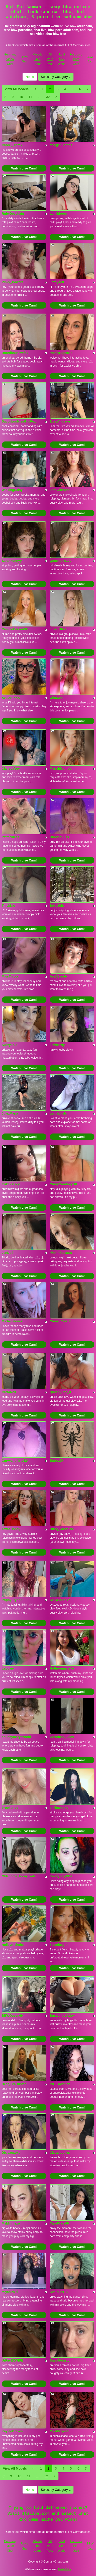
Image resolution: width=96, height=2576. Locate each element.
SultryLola (9, 1045)
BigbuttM (57, 1460)
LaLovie (8, 1668)
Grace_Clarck (12, 145)
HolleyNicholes (13, 1945)
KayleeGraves (12, 2431)
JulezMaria (10, 1113)
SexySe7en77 (60, 1600)
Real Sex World (62, 59)
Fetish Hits (64, 2569)
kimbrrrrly (57, 1045)
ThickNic (8, 905)
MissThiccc (10, 976)
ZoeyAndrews (60, 421)
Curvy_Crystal (60, 1321)
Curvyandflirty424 (15, 1460)
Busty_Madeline (62, 1529)
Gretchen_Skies (62, 1737)
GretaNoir (9, 1392)
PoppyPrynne (12, 1600)
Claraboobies (60, 2152)
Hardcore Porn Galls (76, 59)
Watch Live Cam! (24, 168)
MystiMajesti (59, 2431)
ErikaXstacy (11, 1184)
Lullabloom (58, 213)
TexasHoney (11, 1529)
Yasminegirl (59, 1945)
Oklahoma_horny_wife (19, 1876)
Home (29, 77)
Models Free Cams (37, 59)
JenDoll (7, 1253)
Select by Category (56, 77)
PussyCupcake (61, 353)
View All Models (17, 89)
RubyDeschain (13, 213)
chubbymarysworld (16, 1737)
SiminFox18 (59, 2292)
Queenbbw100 (60, 561)
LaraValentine (60, 490)
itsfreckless (10, 837)
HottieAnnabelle (62, 1668)
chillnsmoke (59, 1808)
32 (48, 97)
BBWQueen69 (12, 2015)
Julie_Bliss (58, 629)
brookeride (10, 1808)
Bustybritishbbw (62, 2015)
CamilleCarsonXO (15, 629)
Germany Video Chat (10, 59)
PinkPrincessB (61, 1253)
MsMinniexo (11, 2223)
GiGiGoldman (60, 2084)
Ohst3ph (56, 698)
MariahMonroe (61, 768)
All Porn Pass (50, 59)
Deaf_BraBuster (14, 2084)
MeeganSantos (61, 145)
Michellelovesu (13, 1321)
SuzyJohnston (61, 2360)
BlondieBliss (59, 837)
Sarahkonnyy (12, 561)
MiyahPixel (10, 2292)
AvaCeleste (58, 976)
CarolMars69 (59, 2223)
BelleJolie (57, 905)
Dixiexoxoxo (11, 2152)
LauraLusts (58, 1113)
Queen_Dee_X (60, 1392)
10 (21, 97)
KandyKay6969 (61, 1876)
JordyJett (57, 282)
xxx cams (28, 2519)
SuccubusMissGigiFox (19, 421)
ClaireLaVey (11, 768)
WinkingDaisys (13, 490)
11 (30, 97)
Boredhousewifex (15, 353)
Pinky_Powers (12, 282)
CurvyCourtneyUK (63, 1184)
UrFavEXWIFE (12, 2360)
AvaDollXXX (11, 698)
